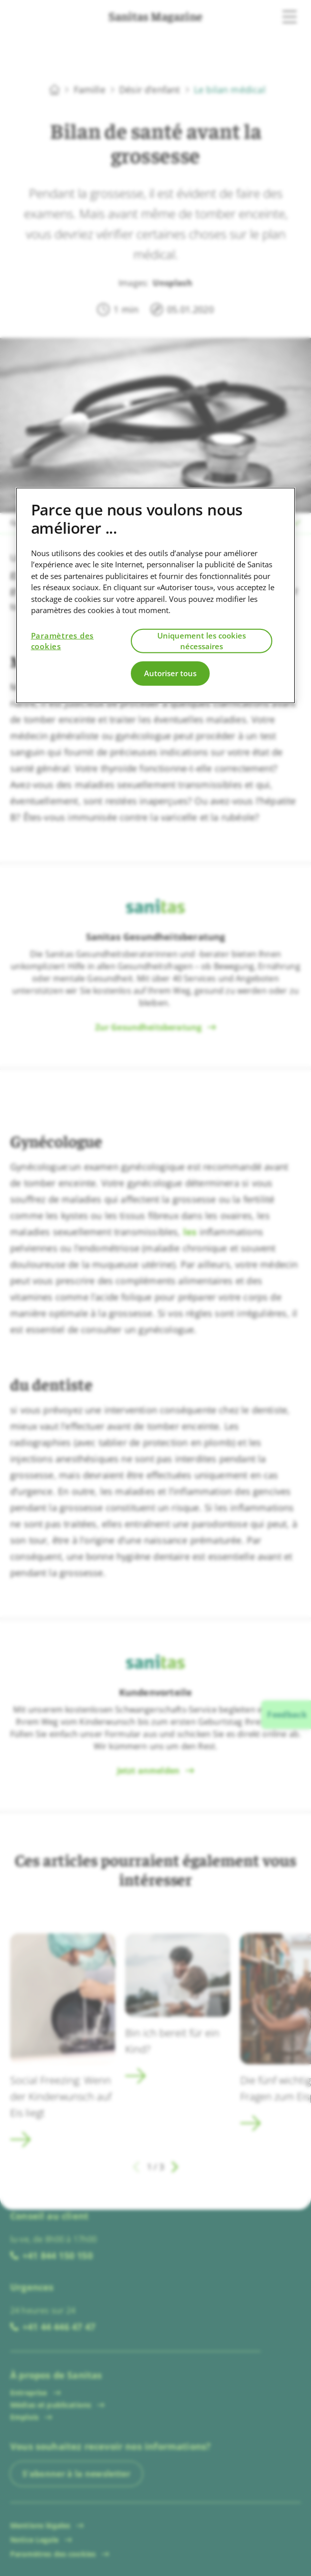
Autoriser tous (170, 673)
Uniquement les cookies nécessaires (201, 640)
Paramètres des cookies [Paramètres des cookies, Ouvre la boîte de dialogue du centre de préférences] (62, 640)
